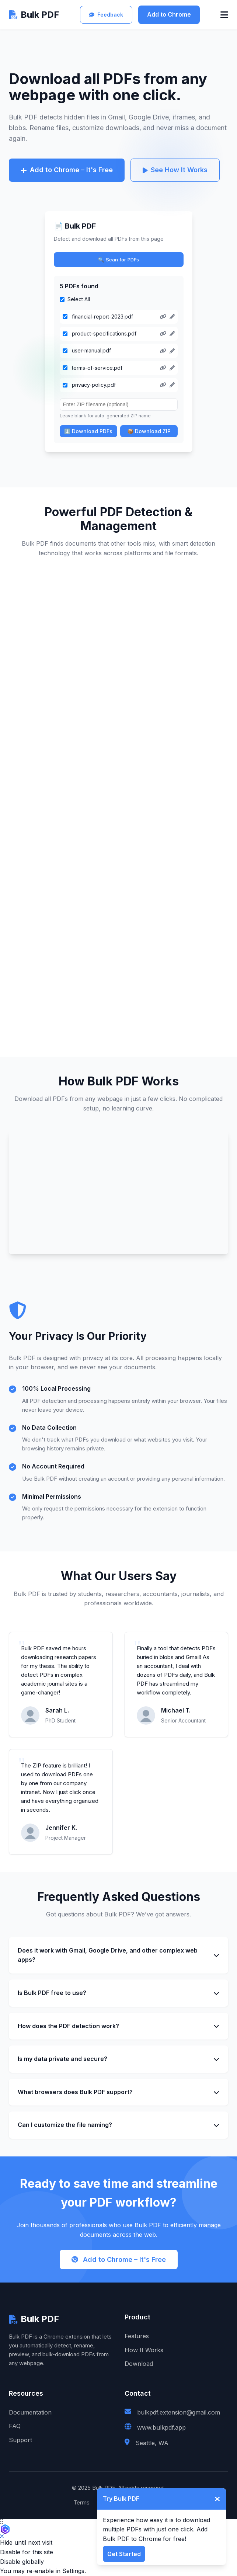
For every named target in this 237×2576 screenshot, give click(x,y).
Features (137, 2336)
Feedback (106, 14)
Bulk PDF (34, 14)
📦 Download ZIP (149, 431)
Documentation (30, 2412)
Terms (81, 2502)
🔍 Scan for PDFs (118, 260)
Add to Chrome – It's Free (67, 170)
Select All (78, 299)
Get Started (124, 2554)
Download (139, 2363)
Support (20, 2440)
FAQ (15, 2426)
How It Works (144, 2350)
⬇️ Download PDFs (88, 431)
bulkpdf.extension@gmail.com (178, 2412)
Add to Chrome (169, 14)
